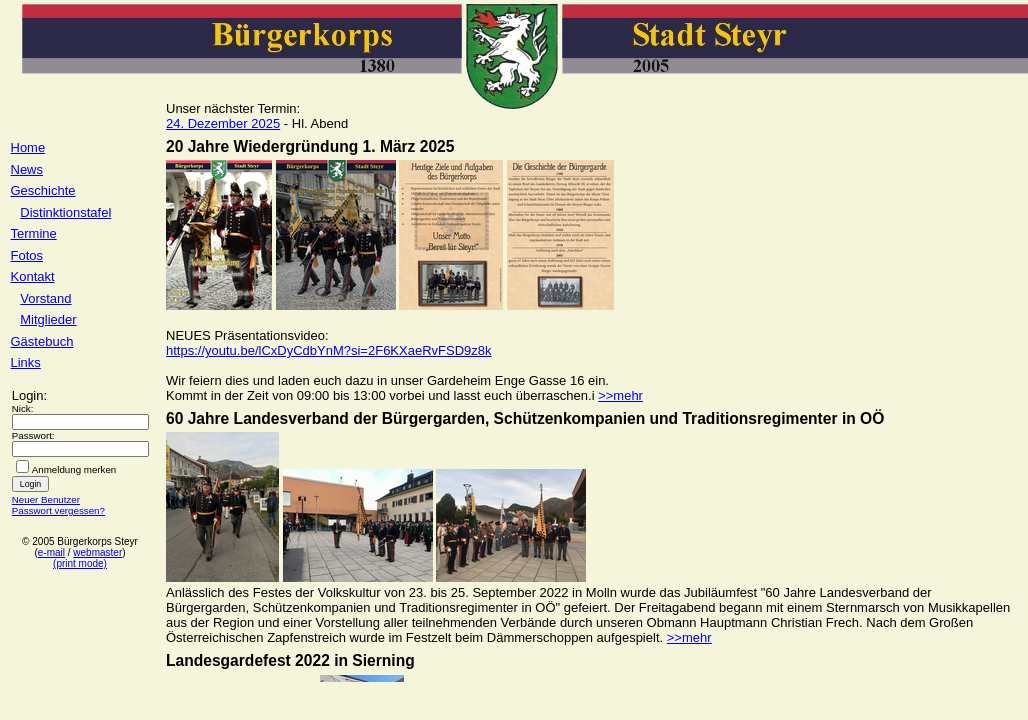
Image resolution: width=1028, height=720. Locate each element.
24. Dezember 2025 (223, 123)
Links (26, 362)
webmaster (97, 552)
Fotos (27, 255)
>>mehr (620, 395)
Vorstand (45, 298)
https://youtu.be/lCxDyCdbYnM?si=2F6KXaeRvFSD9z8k (329, 350)
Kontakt (33, 276)
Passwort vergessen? (58, 510)
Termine (34, 233)
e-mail (51, 552)
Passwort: (33, 435)
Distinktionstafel (65, 212)
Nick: (23, 408)
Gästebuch (42, 341)
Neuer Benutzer (46, 499)
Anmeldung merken (74, 469)
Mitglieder (48, 319)
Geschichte (43, 190)
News (27, 169)
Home (28, 147)
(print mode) (80, 563)
